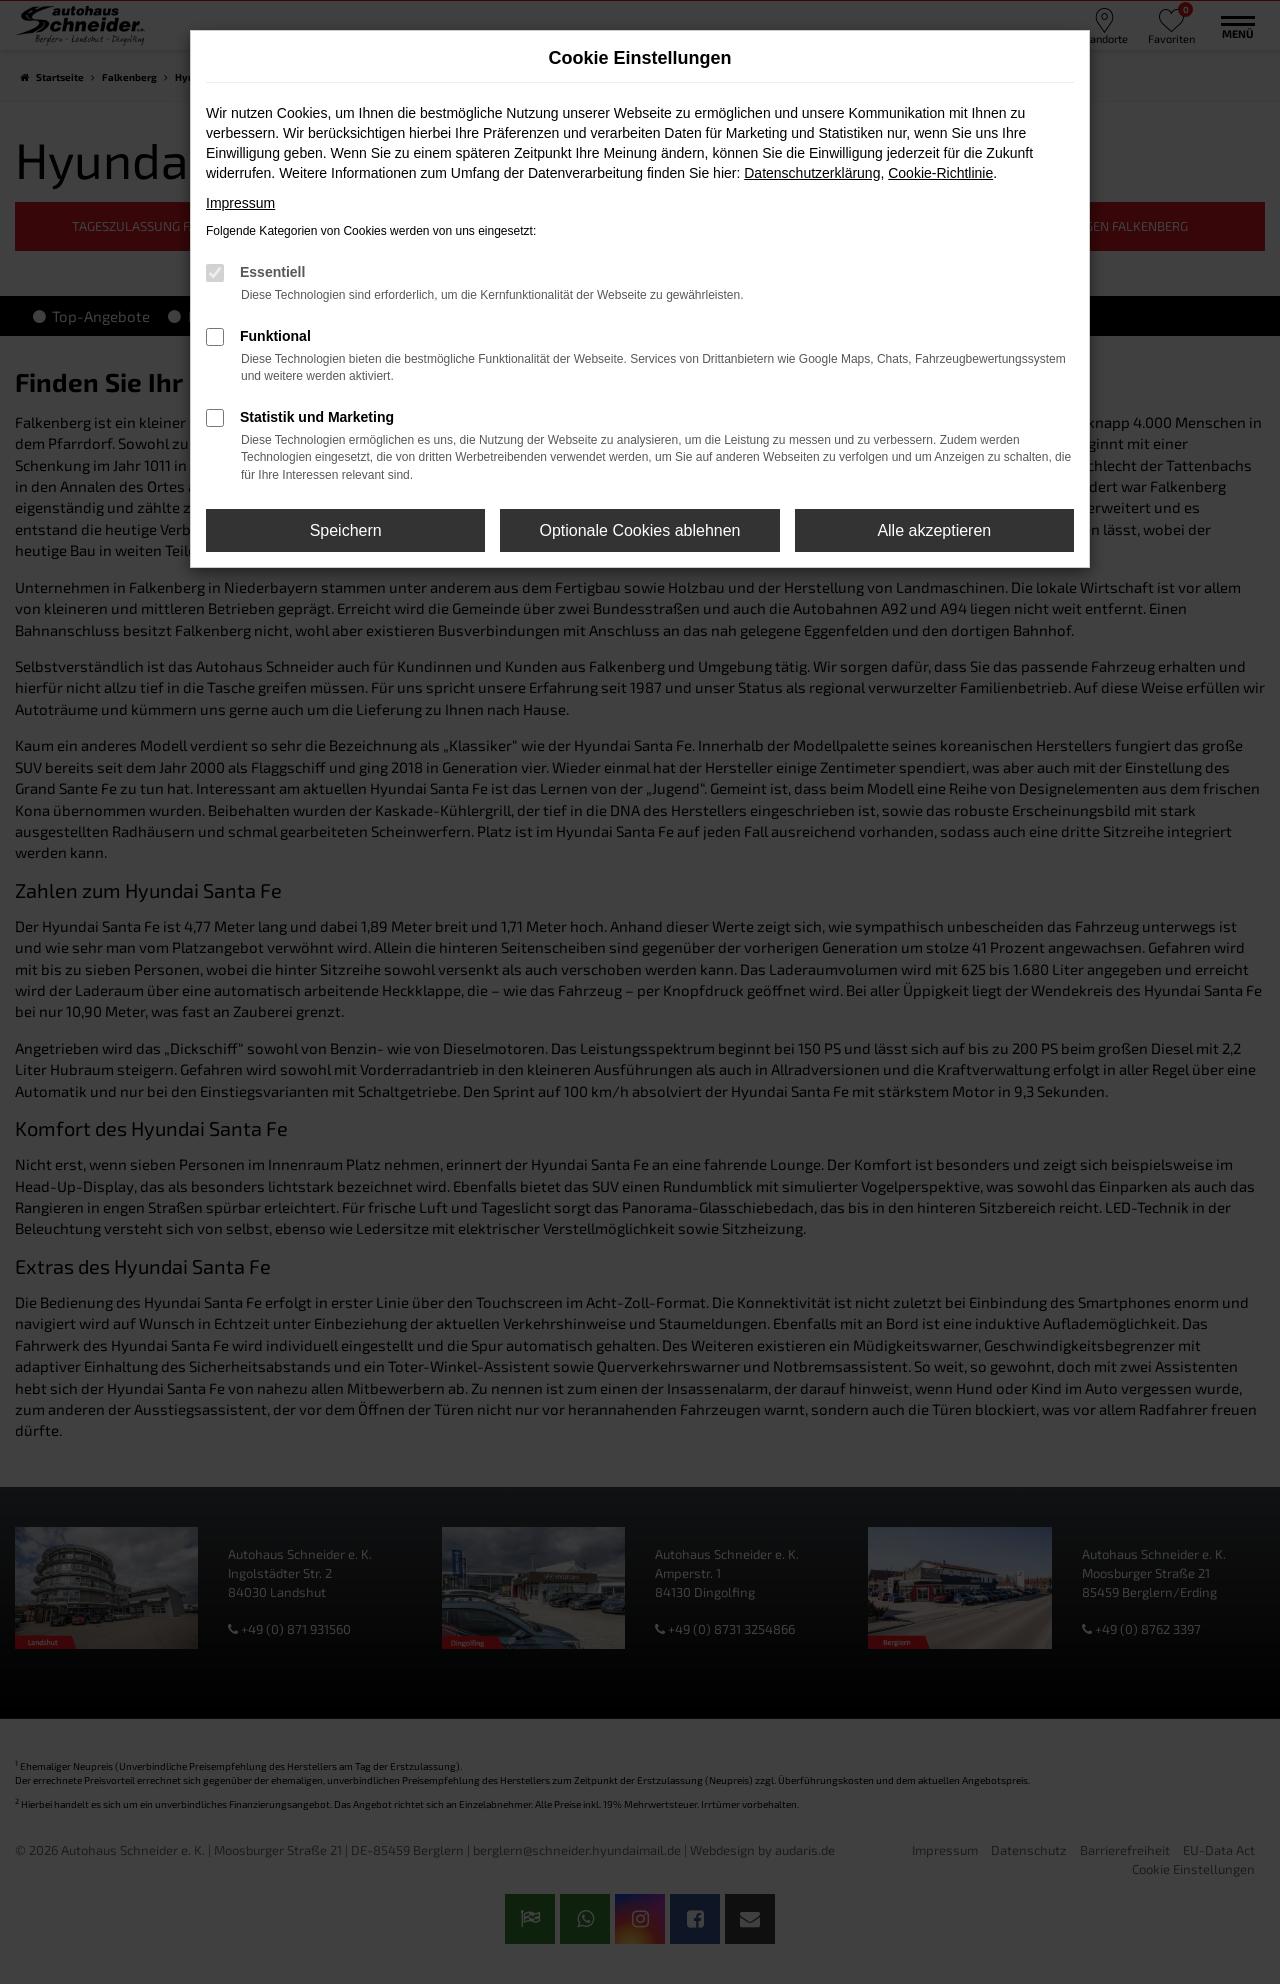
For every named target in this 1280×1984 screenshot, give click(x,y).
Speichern (346, 530)
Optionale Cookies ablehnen (639, 530)
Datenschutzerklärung (812, 173)
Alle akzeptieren (934, 530)
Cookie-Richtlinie (940, 173)
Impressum (240, 203)
